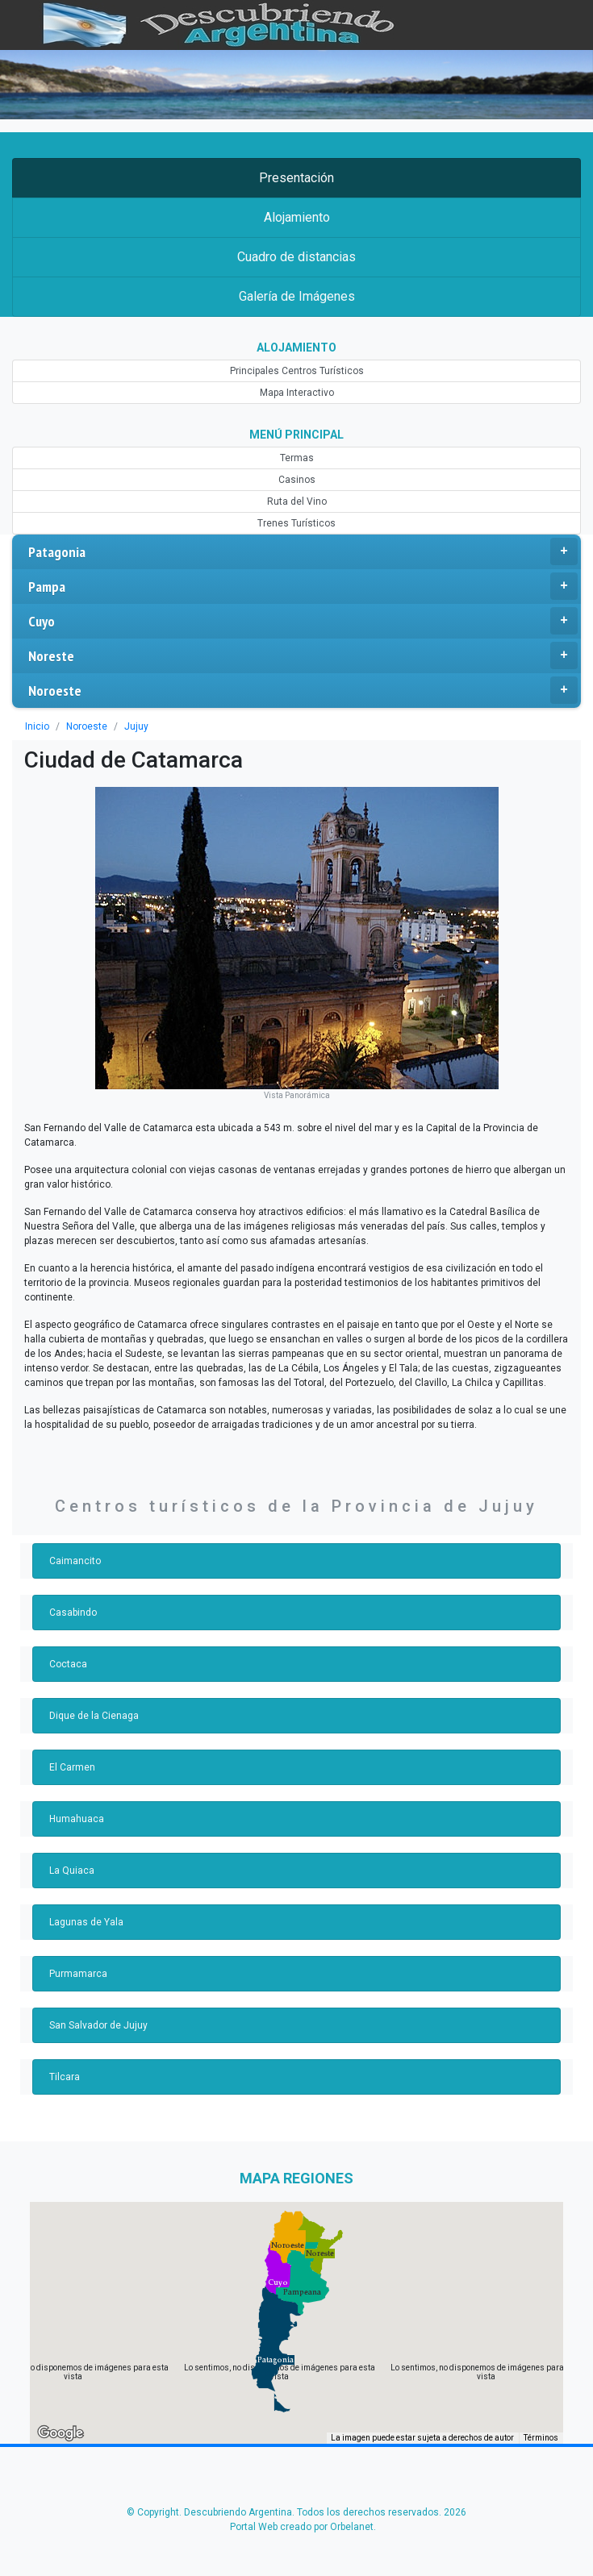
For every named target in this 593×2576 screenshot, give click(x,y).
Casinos (296, 479)
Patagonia (303, 551)
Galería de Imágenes (297, 296)
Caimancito (75, 1561)
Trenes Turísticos (296, 523)
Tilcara (64, 2077)
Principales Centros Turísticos (297, 371)
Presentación (296, 177)
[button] (275, 2360)
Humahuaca (76, 1819)
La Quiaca (71, 1870)
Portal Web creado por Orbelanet (302, 2526)
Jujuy (136, 726)
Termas (297, 458)
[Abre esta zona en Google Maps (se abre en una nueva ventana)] (60, 2433)
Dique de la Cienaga (94, 1715)
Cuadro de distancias (296, 256)
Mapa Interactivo (297, 392)
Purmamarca (78, 1973)
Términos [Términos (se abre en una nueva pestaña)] (541, 2437)
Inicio (37, 726)
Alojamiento (297, 217)
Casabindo (73, 1612)
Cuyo (303, 621)
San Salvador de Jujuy (98, 2025)
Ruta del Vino (297, 501)
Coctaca (68, 1664)
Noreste (303, 655)
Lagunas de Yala (86, 1922)
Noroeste (303, 690)
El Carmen (72, 1767)
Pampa (303, 586)
